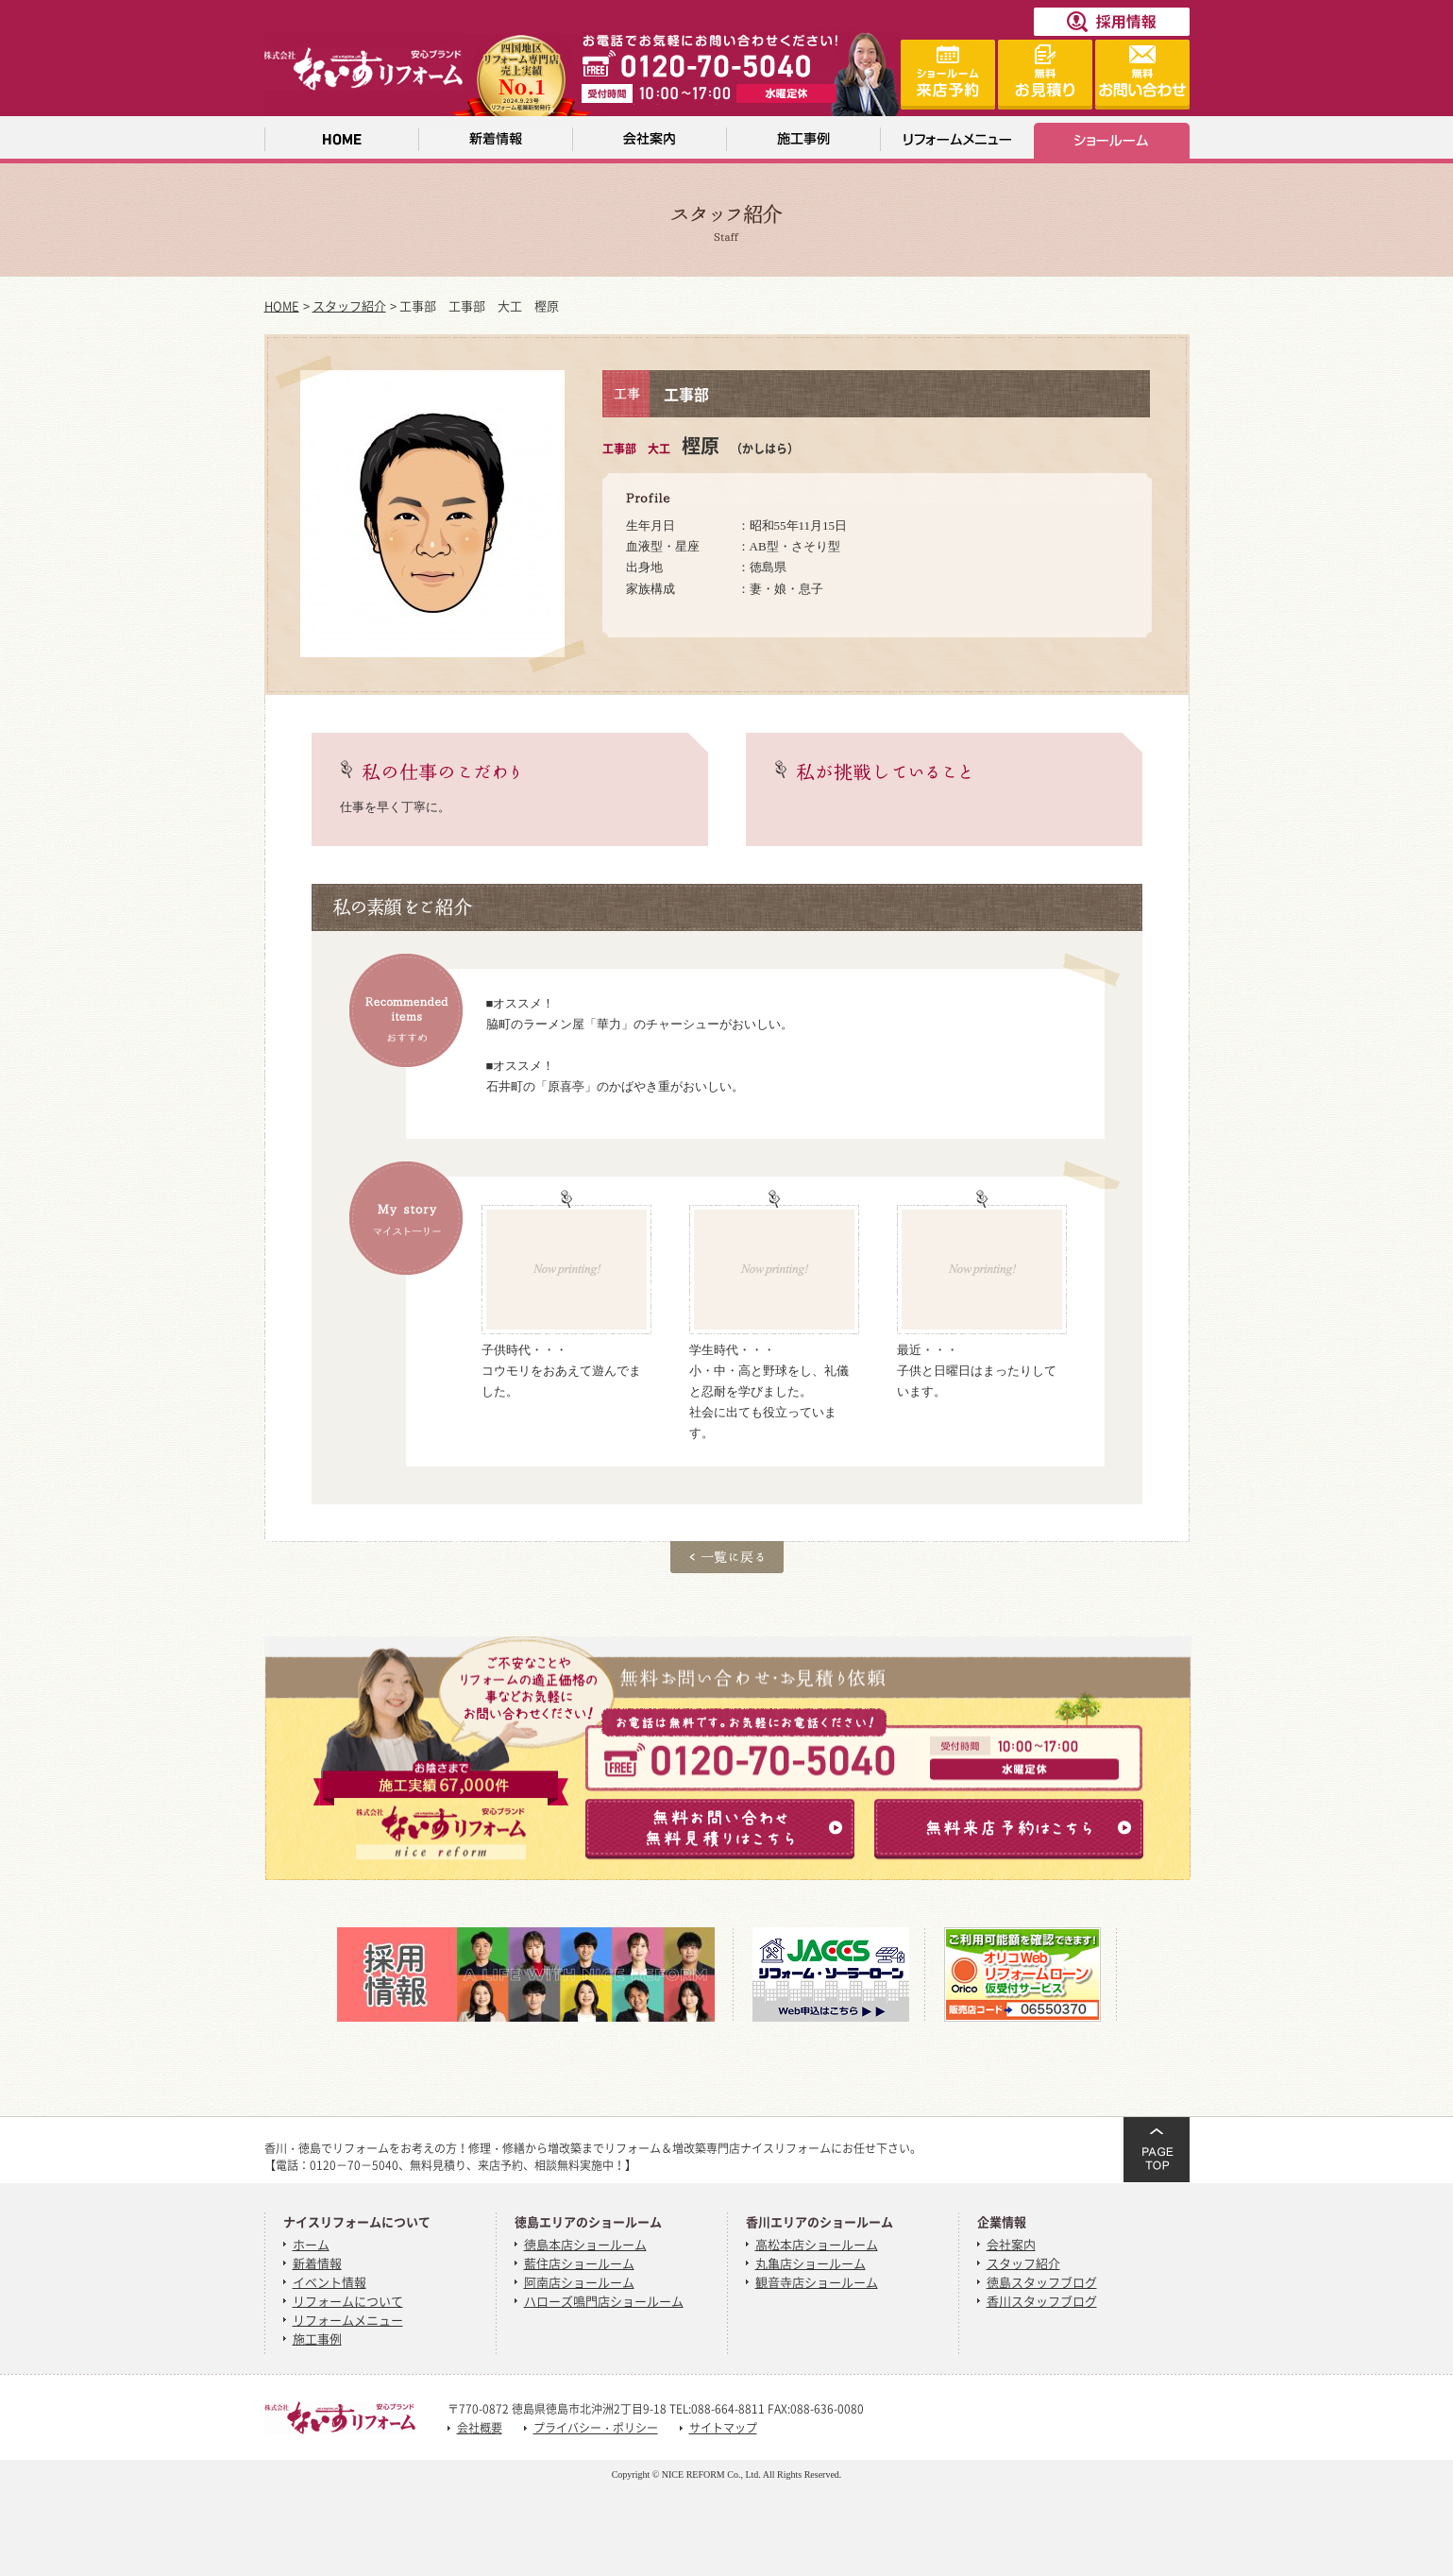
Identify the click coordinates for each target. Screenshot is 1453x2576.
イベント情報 (329, 2282)
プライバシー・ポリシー (595, 2427)
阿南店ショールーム (579, 2282)
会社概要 (479, 2427)
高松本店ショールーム (816, 2244)
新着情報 (317, 2263)
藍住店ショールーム (579, 2263)
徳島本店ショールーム (585, 2244)
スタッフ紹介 (349, 305)
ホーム (311, 2244)
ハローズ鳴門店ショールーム (604, 2301)
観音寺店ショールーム (816, 2282)
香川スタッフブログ (1042, 2301)
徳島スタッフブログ (1042, 2282)
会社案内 (1011, 2244)
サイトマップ (723, 2427)
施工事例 (317, 2338)
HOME (281, 305)
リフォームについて (348, 2301)
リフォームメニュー (348, 2320)
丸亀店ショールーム (810, 2263)
